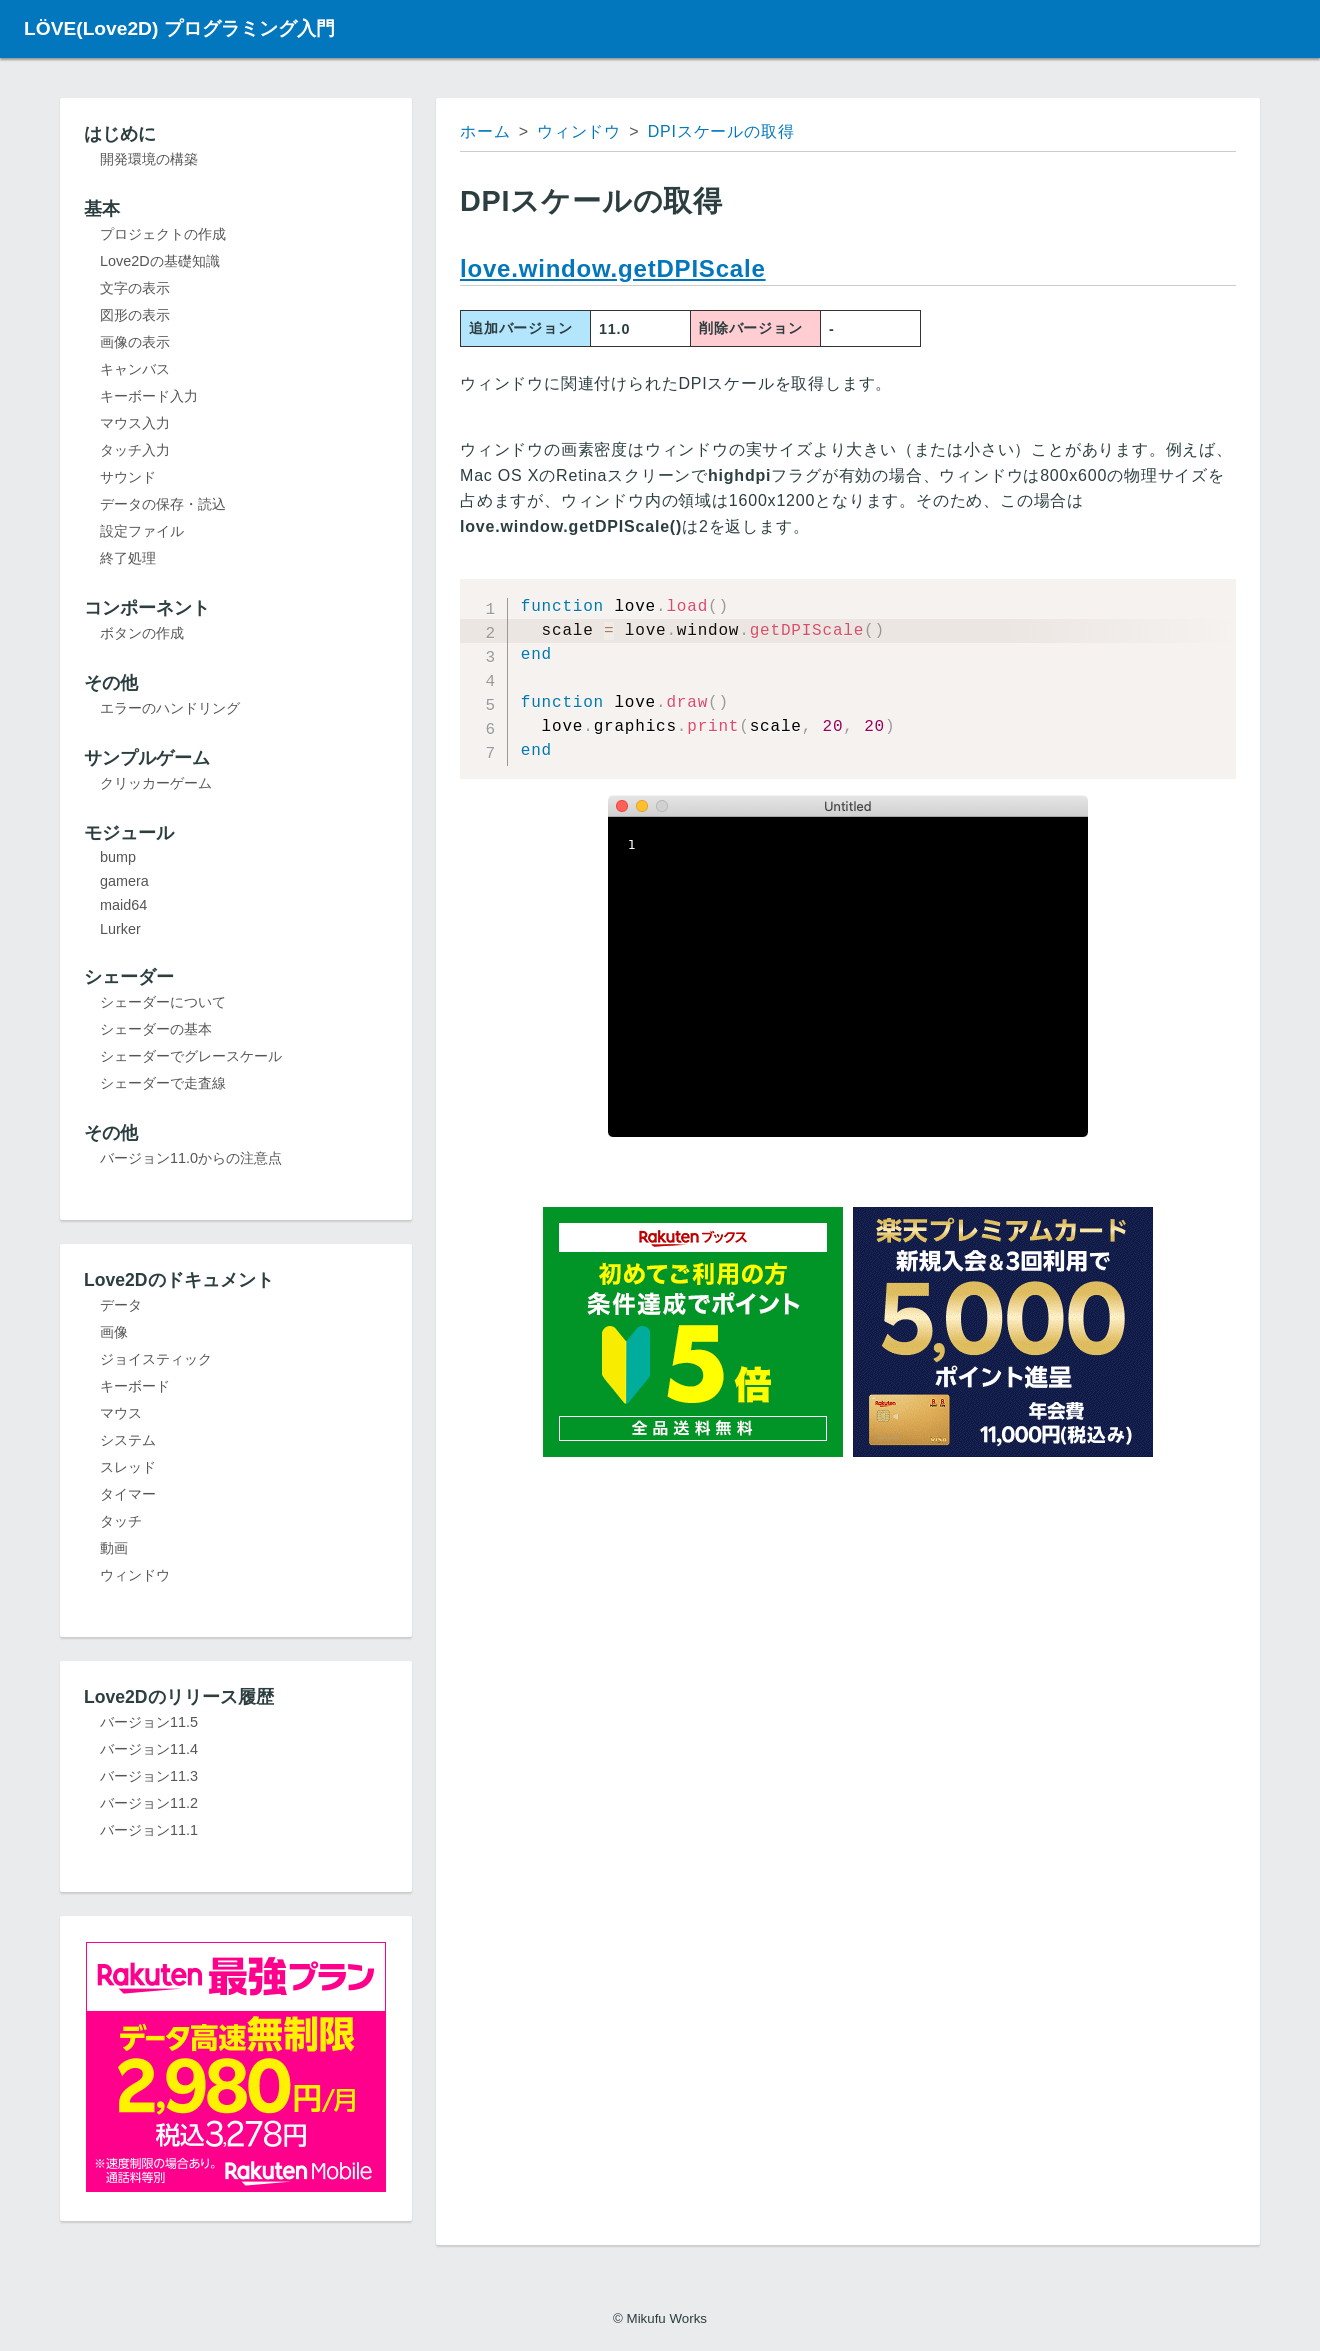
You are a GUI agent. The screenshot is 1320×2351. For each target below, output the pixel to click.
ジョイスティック (156, 1359)
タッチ (121, 1521)
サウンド (128, 477)
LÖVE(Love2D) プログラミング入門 (179, 28)
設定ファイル (142, 531)
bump (118, 857)
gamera (124, 881)
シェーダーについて (163, 1002)
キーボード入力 (149, 396)
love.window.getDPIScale (613, 268)
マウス (121, 1413)
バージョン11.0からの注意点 (191, 1158)
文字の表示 (135, 288)
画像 (114, 1332)
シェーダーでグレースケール (191, 1056)
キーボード (135, 1386)
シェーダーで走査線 (163, 1083)
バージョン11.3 (149, 1776)
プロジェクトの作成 (163, 234)
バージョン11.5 (149, 1722)
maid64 (123, 905)
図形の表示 (135, 315)
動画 (114, 1548)
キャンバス (135, 369)
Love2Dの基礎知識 (160, 261)
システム (128, 1440)
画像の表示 (135, 342)
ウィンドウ (135, 1575)
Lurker (120, 929)
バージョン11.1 (149, 1830)
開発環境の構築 (149, 159)
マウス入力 (135, 423)
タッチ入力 (135, 450)
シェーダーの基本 (156, 1029)
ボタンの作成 (142, 633)
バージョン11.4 (149, 1749)
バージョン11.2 (149, 1803)
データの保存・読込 (163, 504)
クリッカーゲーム (156, 783)
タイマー (128, 1494)
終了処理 (128, 558)
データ (121, 1305)
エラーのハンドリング (170, 708)
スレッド (128, 1467)
